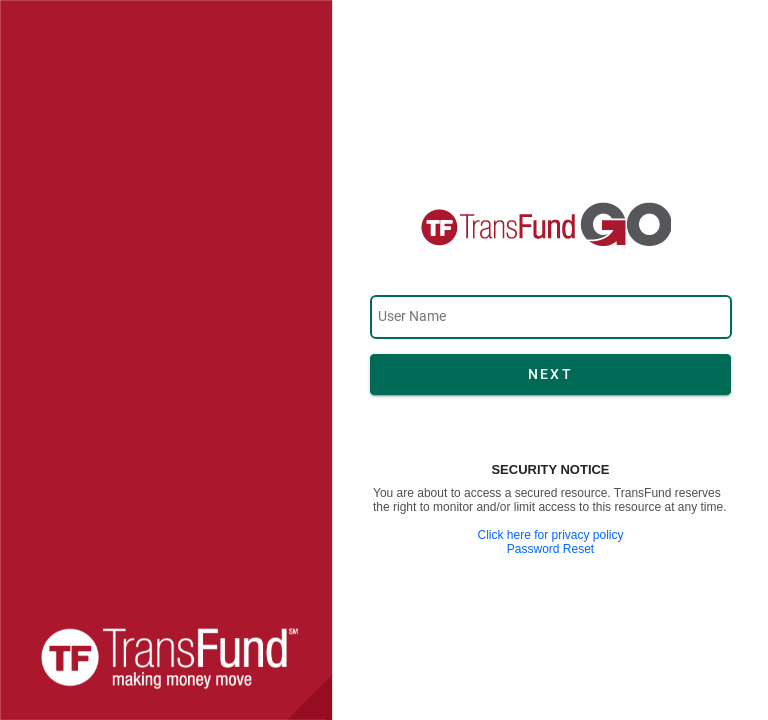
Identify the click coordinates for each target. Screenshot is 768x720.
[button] (550, 374)
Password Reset (550, 549)
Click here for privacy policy (550, 535)
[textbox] (551, 317)
